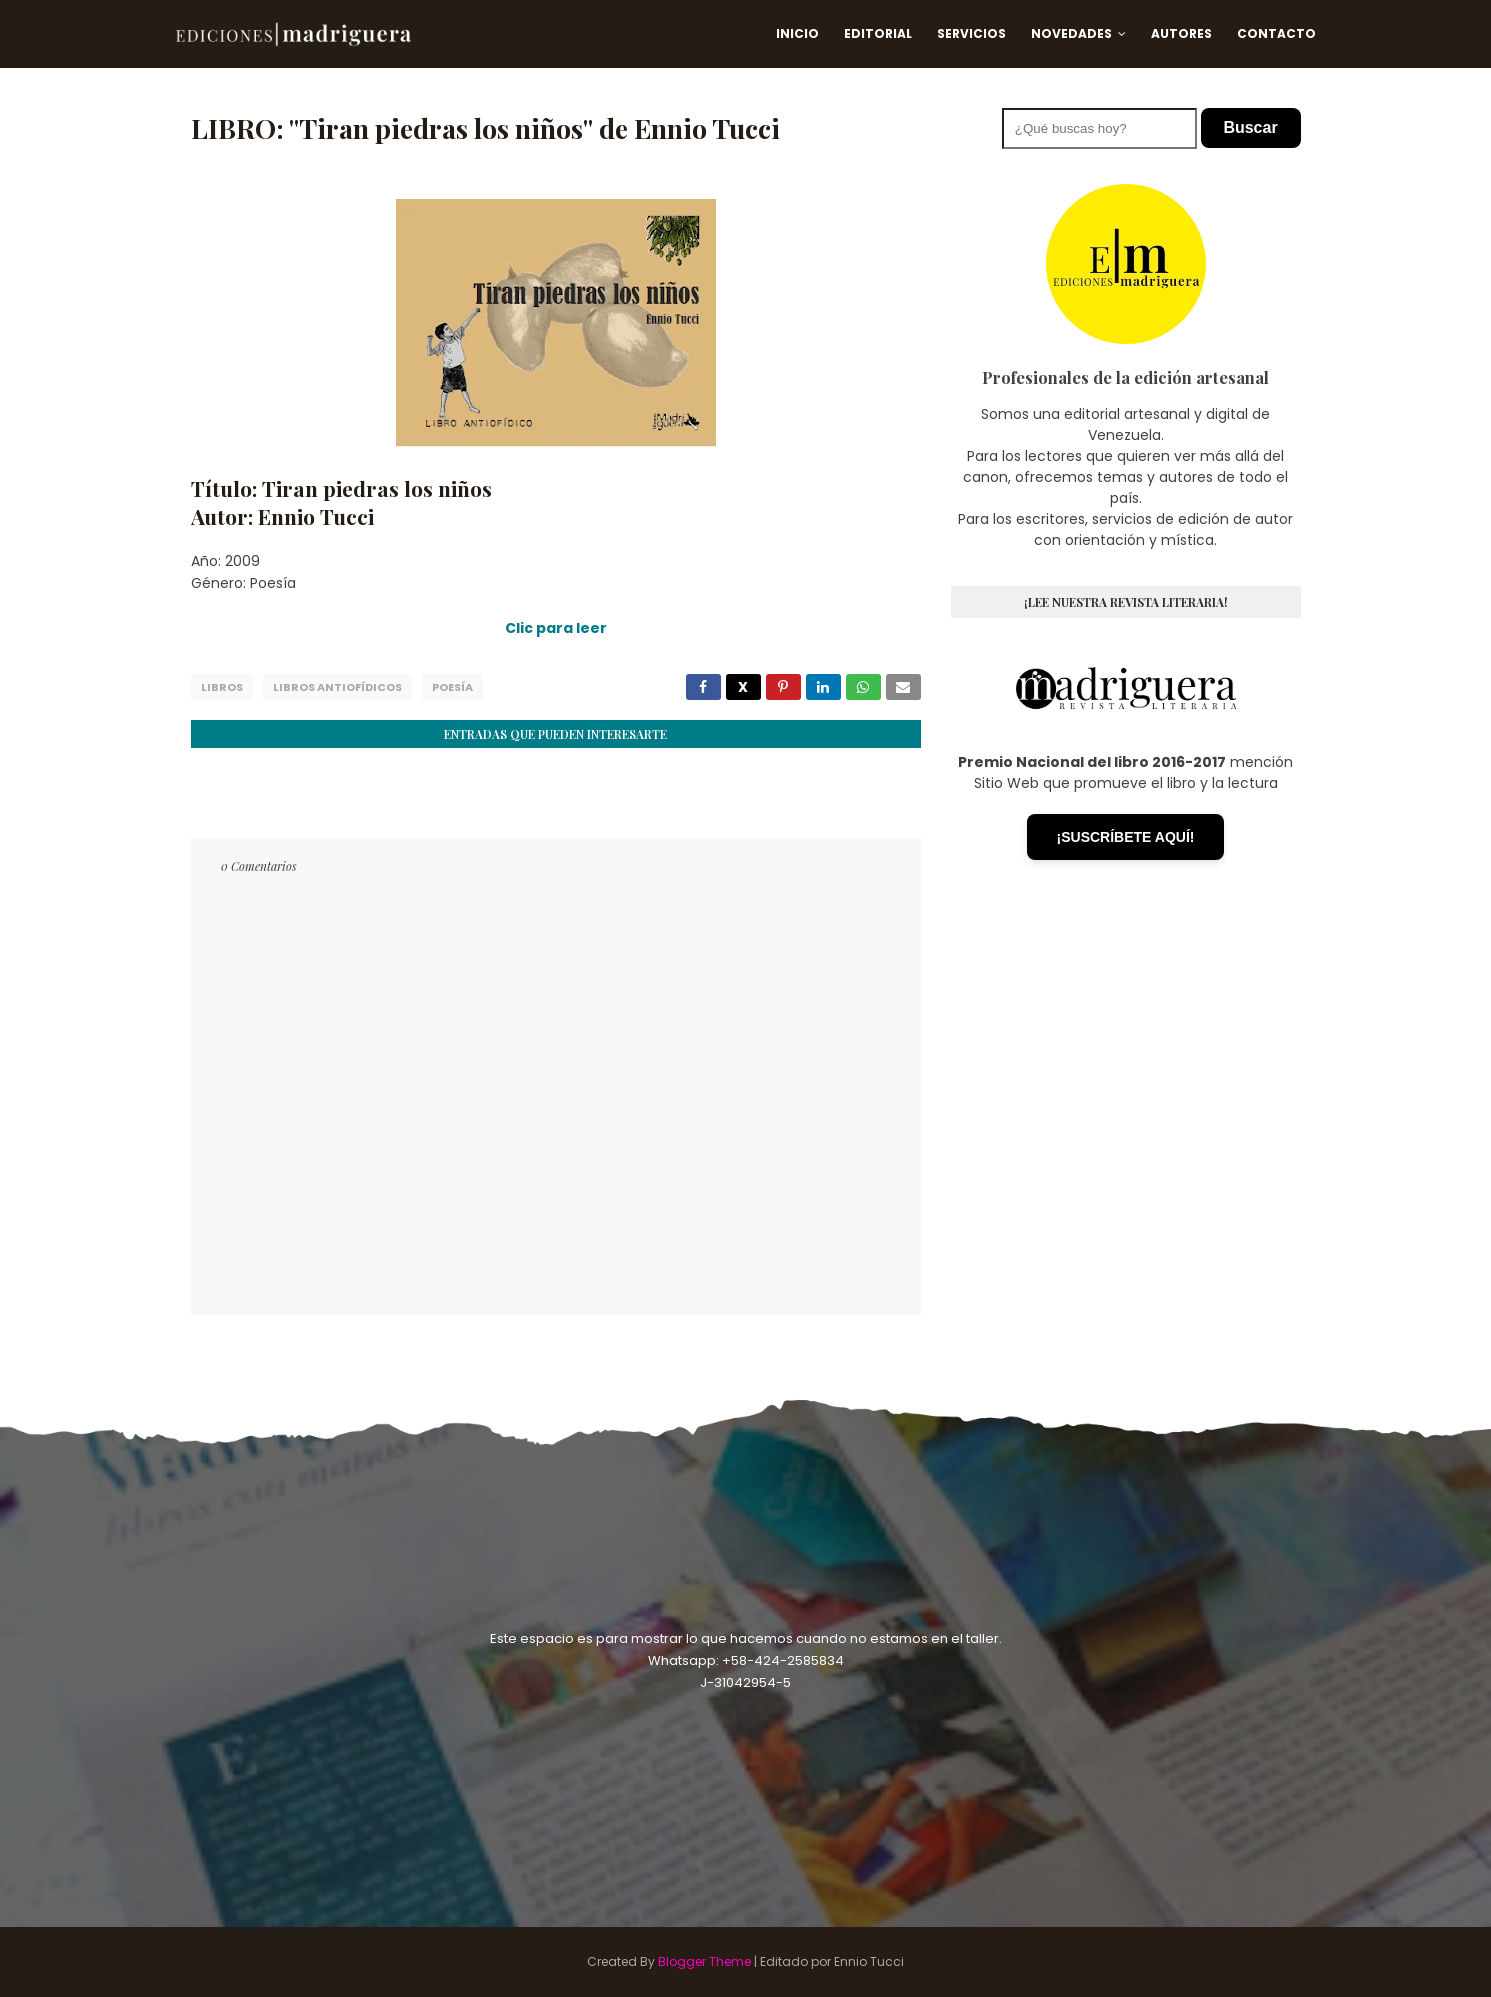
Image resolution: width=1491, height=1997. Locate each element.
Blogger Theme (704, 1961)
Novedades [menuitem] (1071, 33)
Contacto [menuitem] (1276, 33)
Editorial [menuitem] (878, 33)
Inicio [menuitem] (797, 33)
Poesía (452, 687)
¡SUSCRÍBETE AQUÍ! (1126, 837)
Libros (222, 687)
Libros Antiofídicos (337, 687)
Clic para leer (556, 628)
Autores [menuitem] (1181, 33)
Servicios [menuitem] (971, 33)
